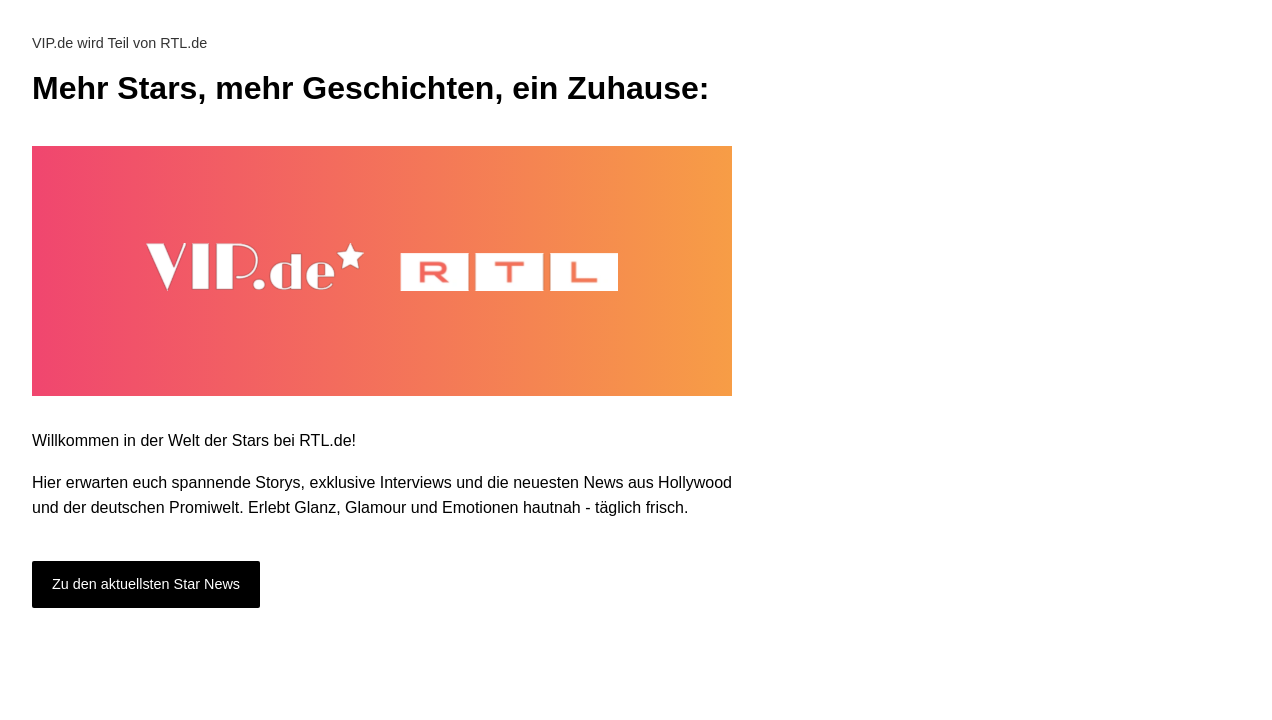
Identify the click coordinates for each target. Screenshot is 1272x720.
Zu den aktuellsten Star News (146, 584)
